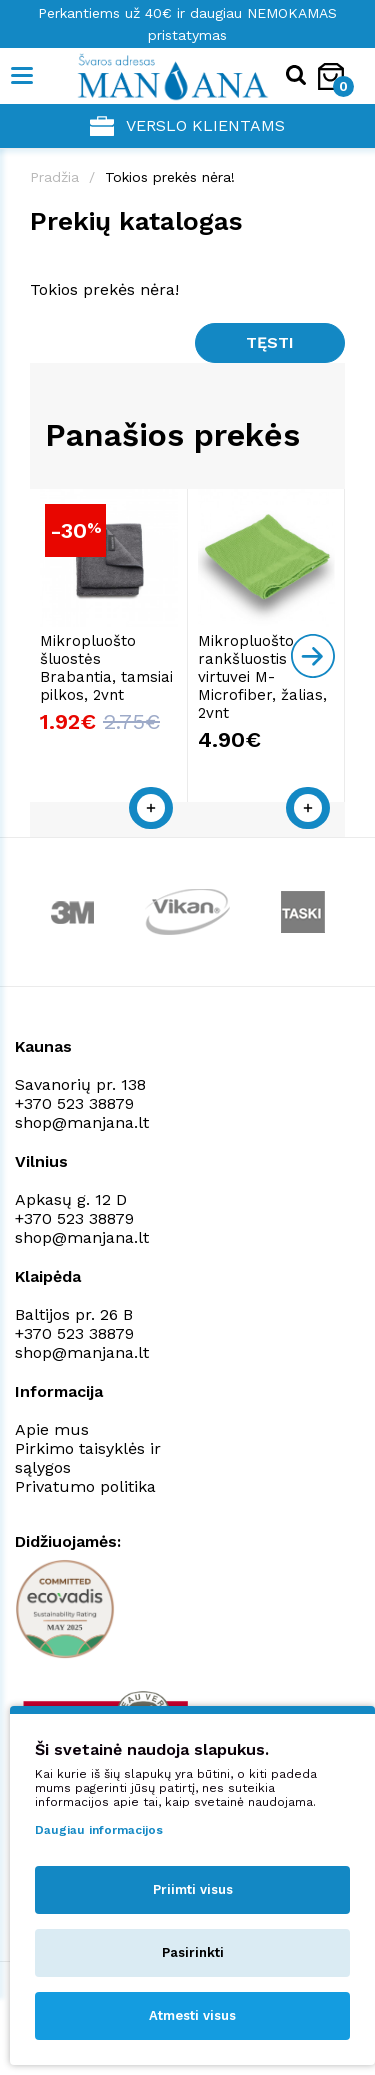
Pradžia (54, 177)
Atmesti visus (192, 2015)
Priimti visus (193, 1889)
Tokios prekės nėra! (170, 177)
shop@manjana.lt (82, 1122)
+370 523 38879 (74, 1103)
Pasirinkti (193, 1952)
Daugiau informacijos (99, 1830)
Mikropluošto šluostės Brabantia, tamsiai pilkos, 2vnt (106, 668)
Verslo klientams (187, 126)
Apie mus (52, 1429)
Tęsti (270, 342)
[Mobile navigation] (22, 76)
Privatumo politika (85, 1486)
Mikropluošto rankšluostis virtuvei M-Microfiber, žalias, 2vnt (262, 677)
